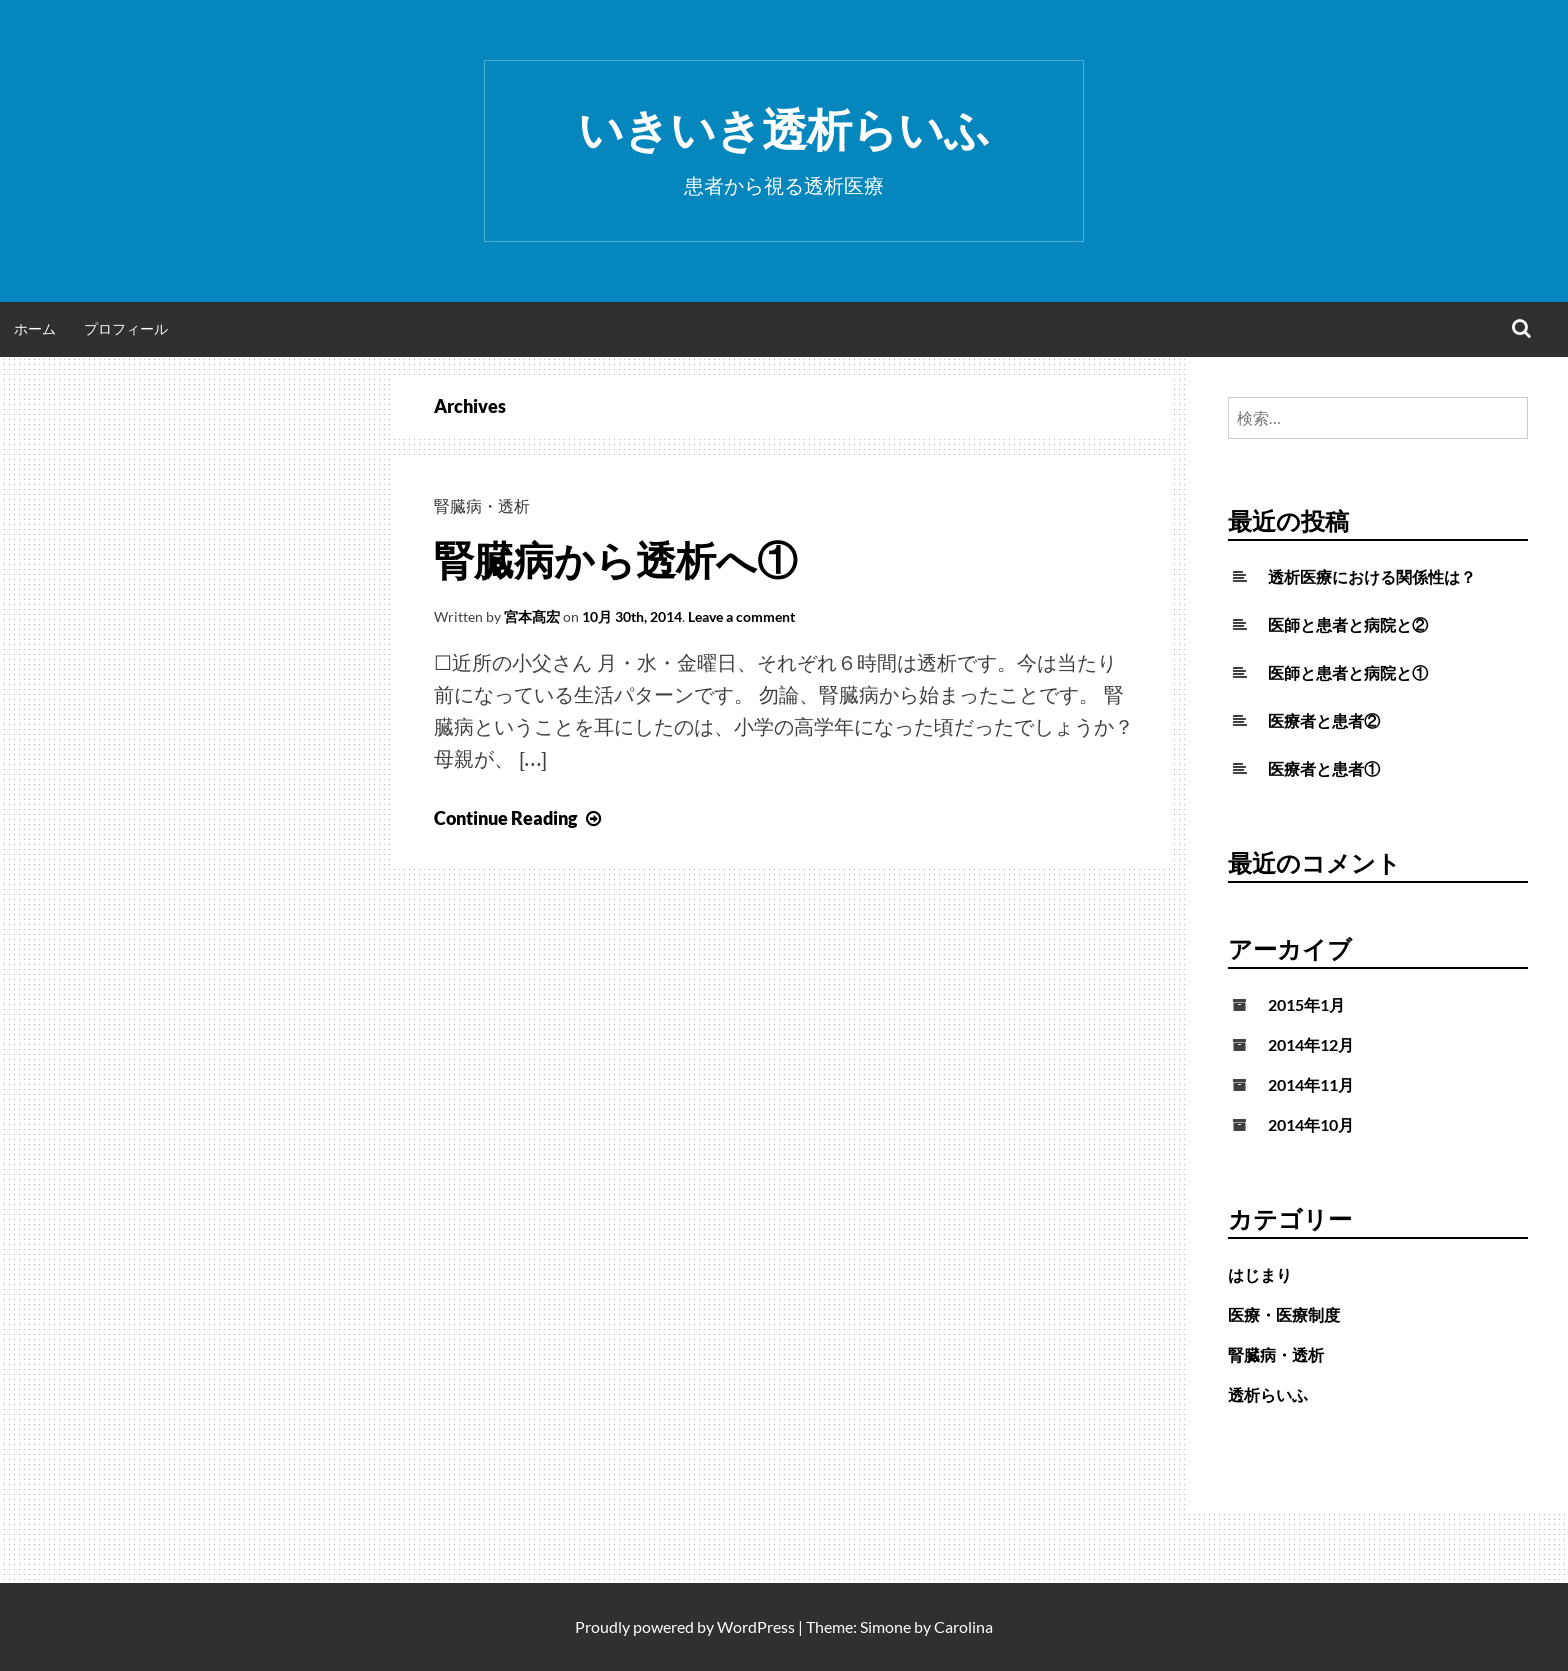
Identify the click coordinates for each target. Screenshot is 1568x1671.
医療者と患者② (1324, 720)
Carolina (963, 1626)
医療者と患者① (1324, 768)
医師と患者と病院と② (1348, 624)
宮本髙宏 (532, 616)
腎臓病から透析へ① (615, 560)
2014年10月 (1311, 1124)
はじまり (1260, 1274)
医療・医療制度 (1284, 1314)
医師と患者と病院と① (1348, 672)
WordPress (756, 1626)
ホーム (35, 328)
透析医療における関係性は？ (1372, 576)
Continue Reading (520, 818)
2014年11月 (1311, 1084)
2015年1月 (1306, 1004)
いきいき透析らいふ (784, 129)
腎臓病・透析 (482, 505)
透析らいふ (1268, 1394)
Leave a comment (741, 616)
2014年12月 (1311, 1044)
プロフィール (126, 328)
